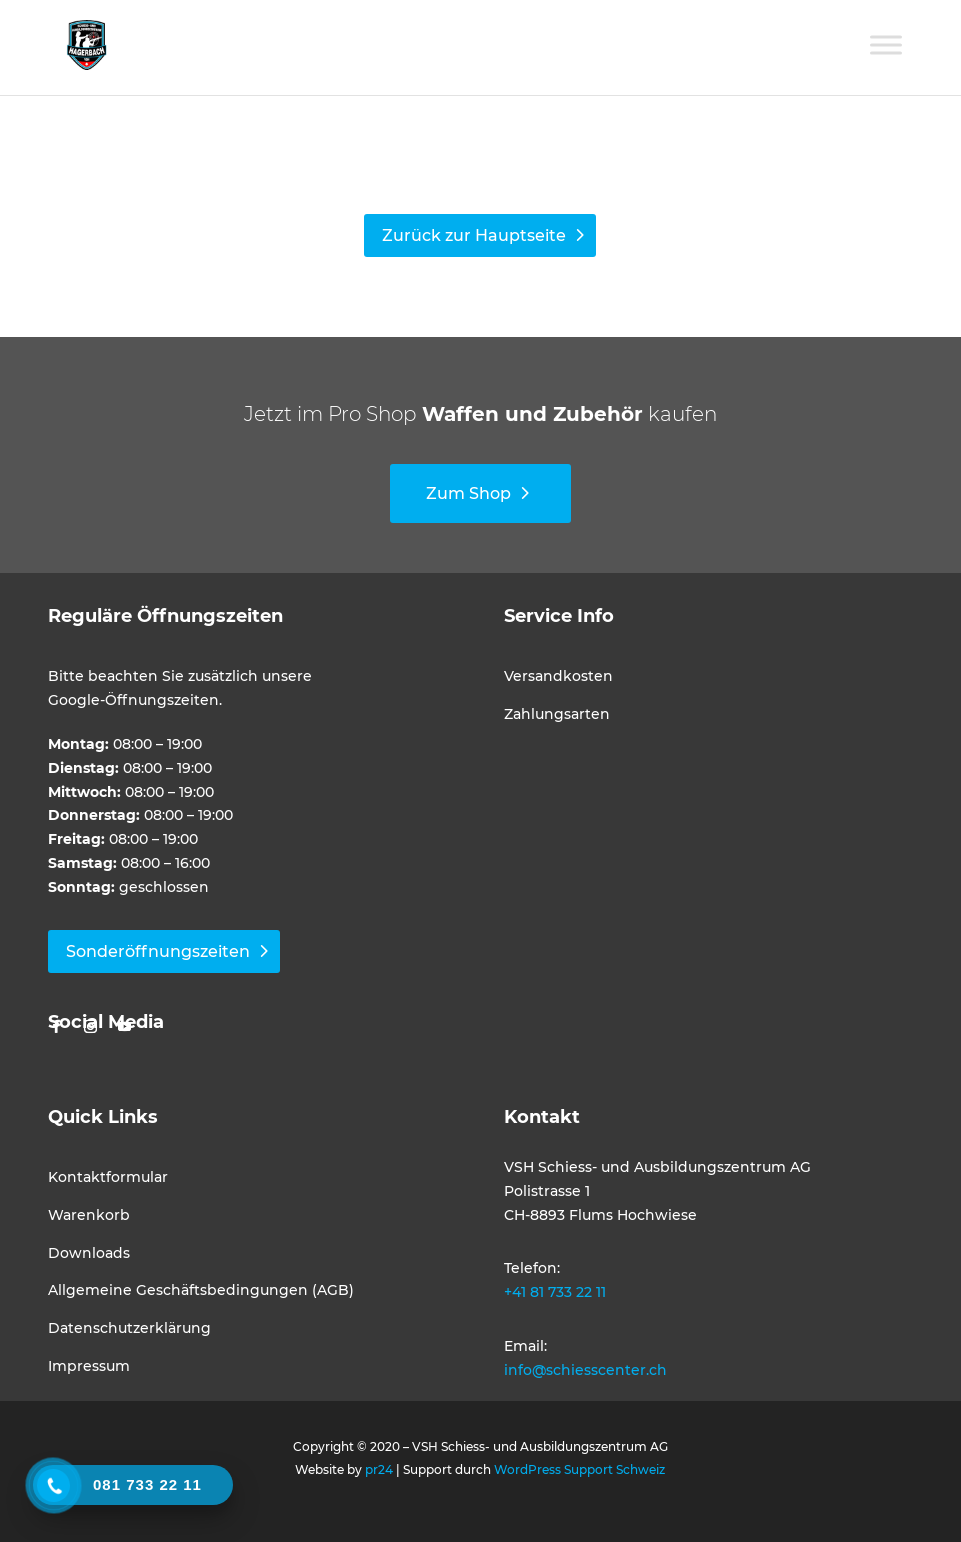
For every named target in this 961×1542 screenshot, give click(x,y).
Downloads (89, 1253)
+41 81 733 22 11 (555, 1292)
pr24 (379, 1469)
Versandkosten (558, 676)
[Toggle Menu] (886, 44)
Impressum (89, 1366)
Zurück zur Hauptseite (474, 235)
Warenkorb (89, 1215)
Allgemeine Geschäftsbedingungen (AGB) (201, 1290)
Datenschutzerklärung (129, 1328)
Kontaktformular (108, 1177)
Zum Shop (468, 493)
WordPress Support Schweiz (579, 1469)
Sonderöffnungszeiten (158, 951)
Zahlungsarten (557, 714)
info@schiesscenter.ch (585, 1370)
